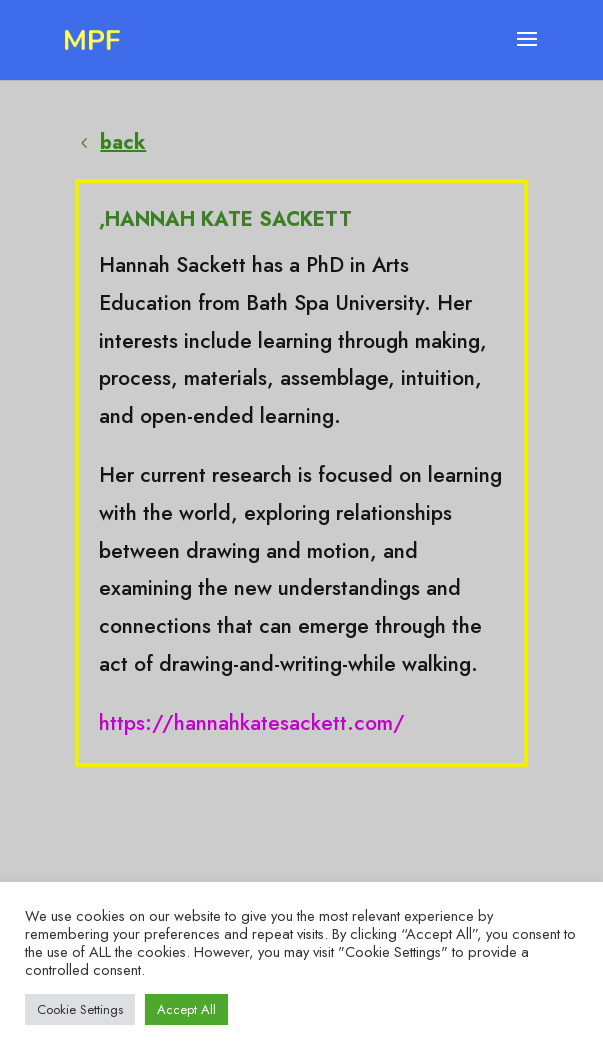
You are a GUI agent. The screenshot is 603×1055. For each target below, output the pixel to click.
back (123, 142)
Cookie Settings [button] (80, 1009)
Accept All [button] (186, 1009)
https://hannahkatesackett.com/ (252, 723)
